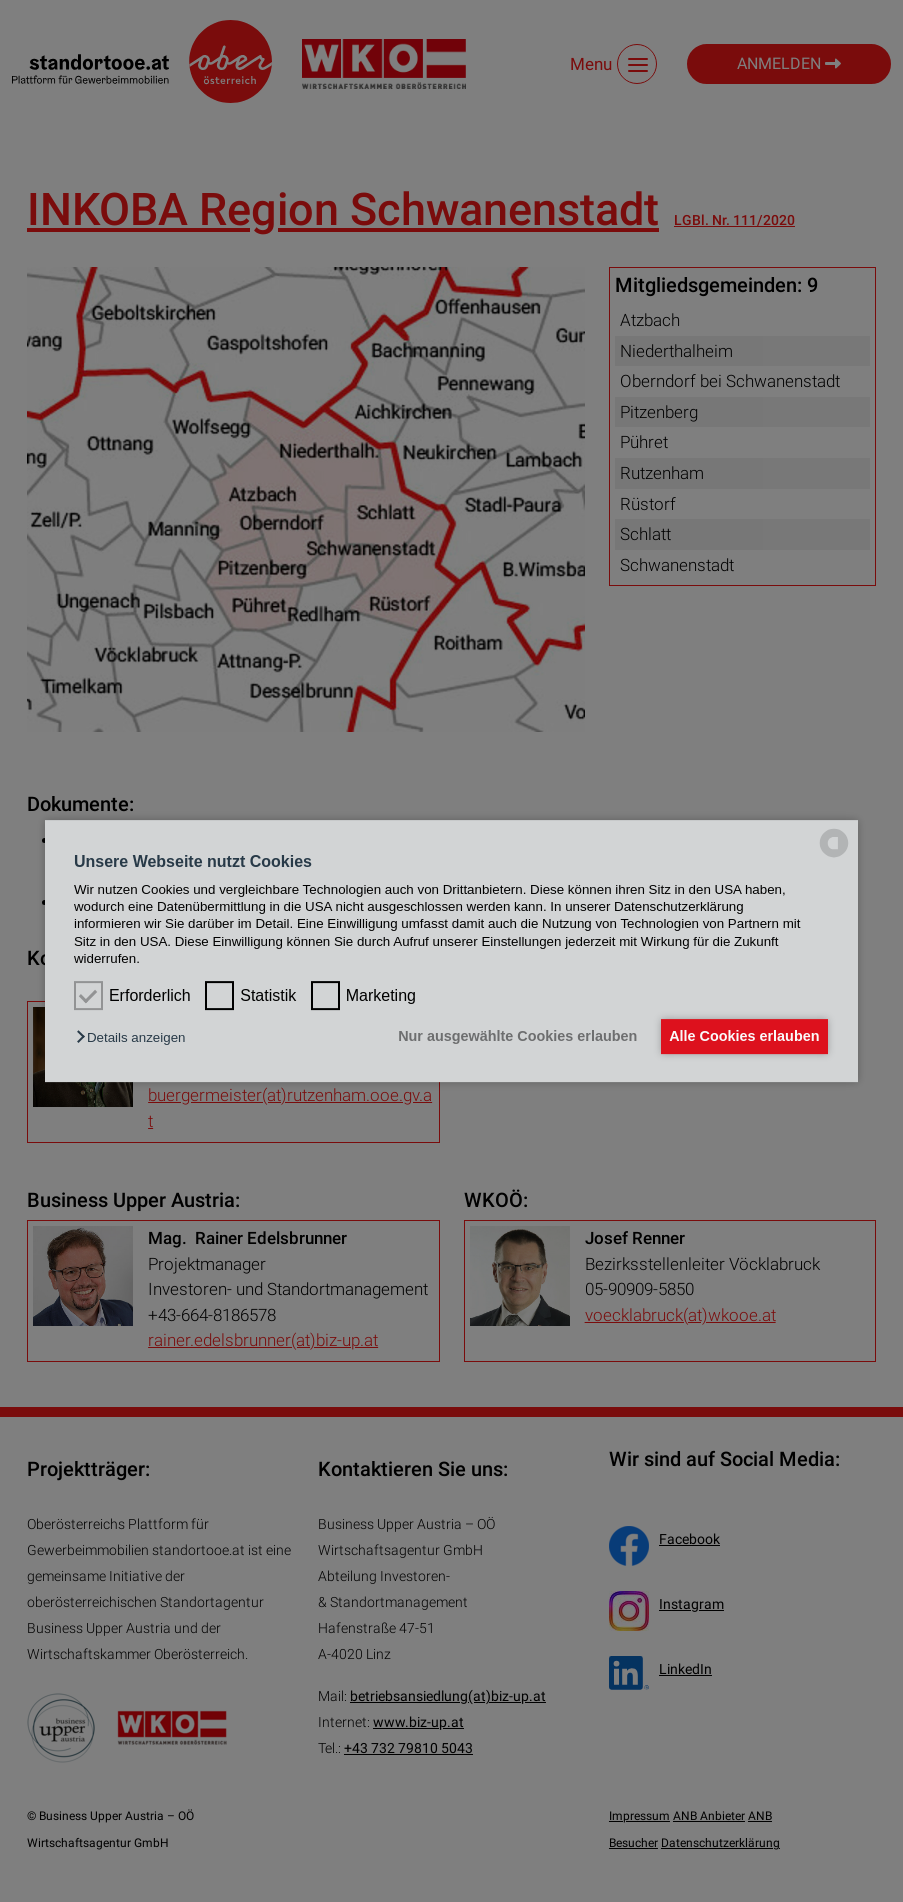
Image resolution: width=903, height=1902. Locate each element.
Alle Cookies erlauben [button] (740, 1037)
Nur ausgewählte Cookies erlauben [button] (506, 1037)
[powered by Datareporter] (834, 856)
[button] (135, 1038)
